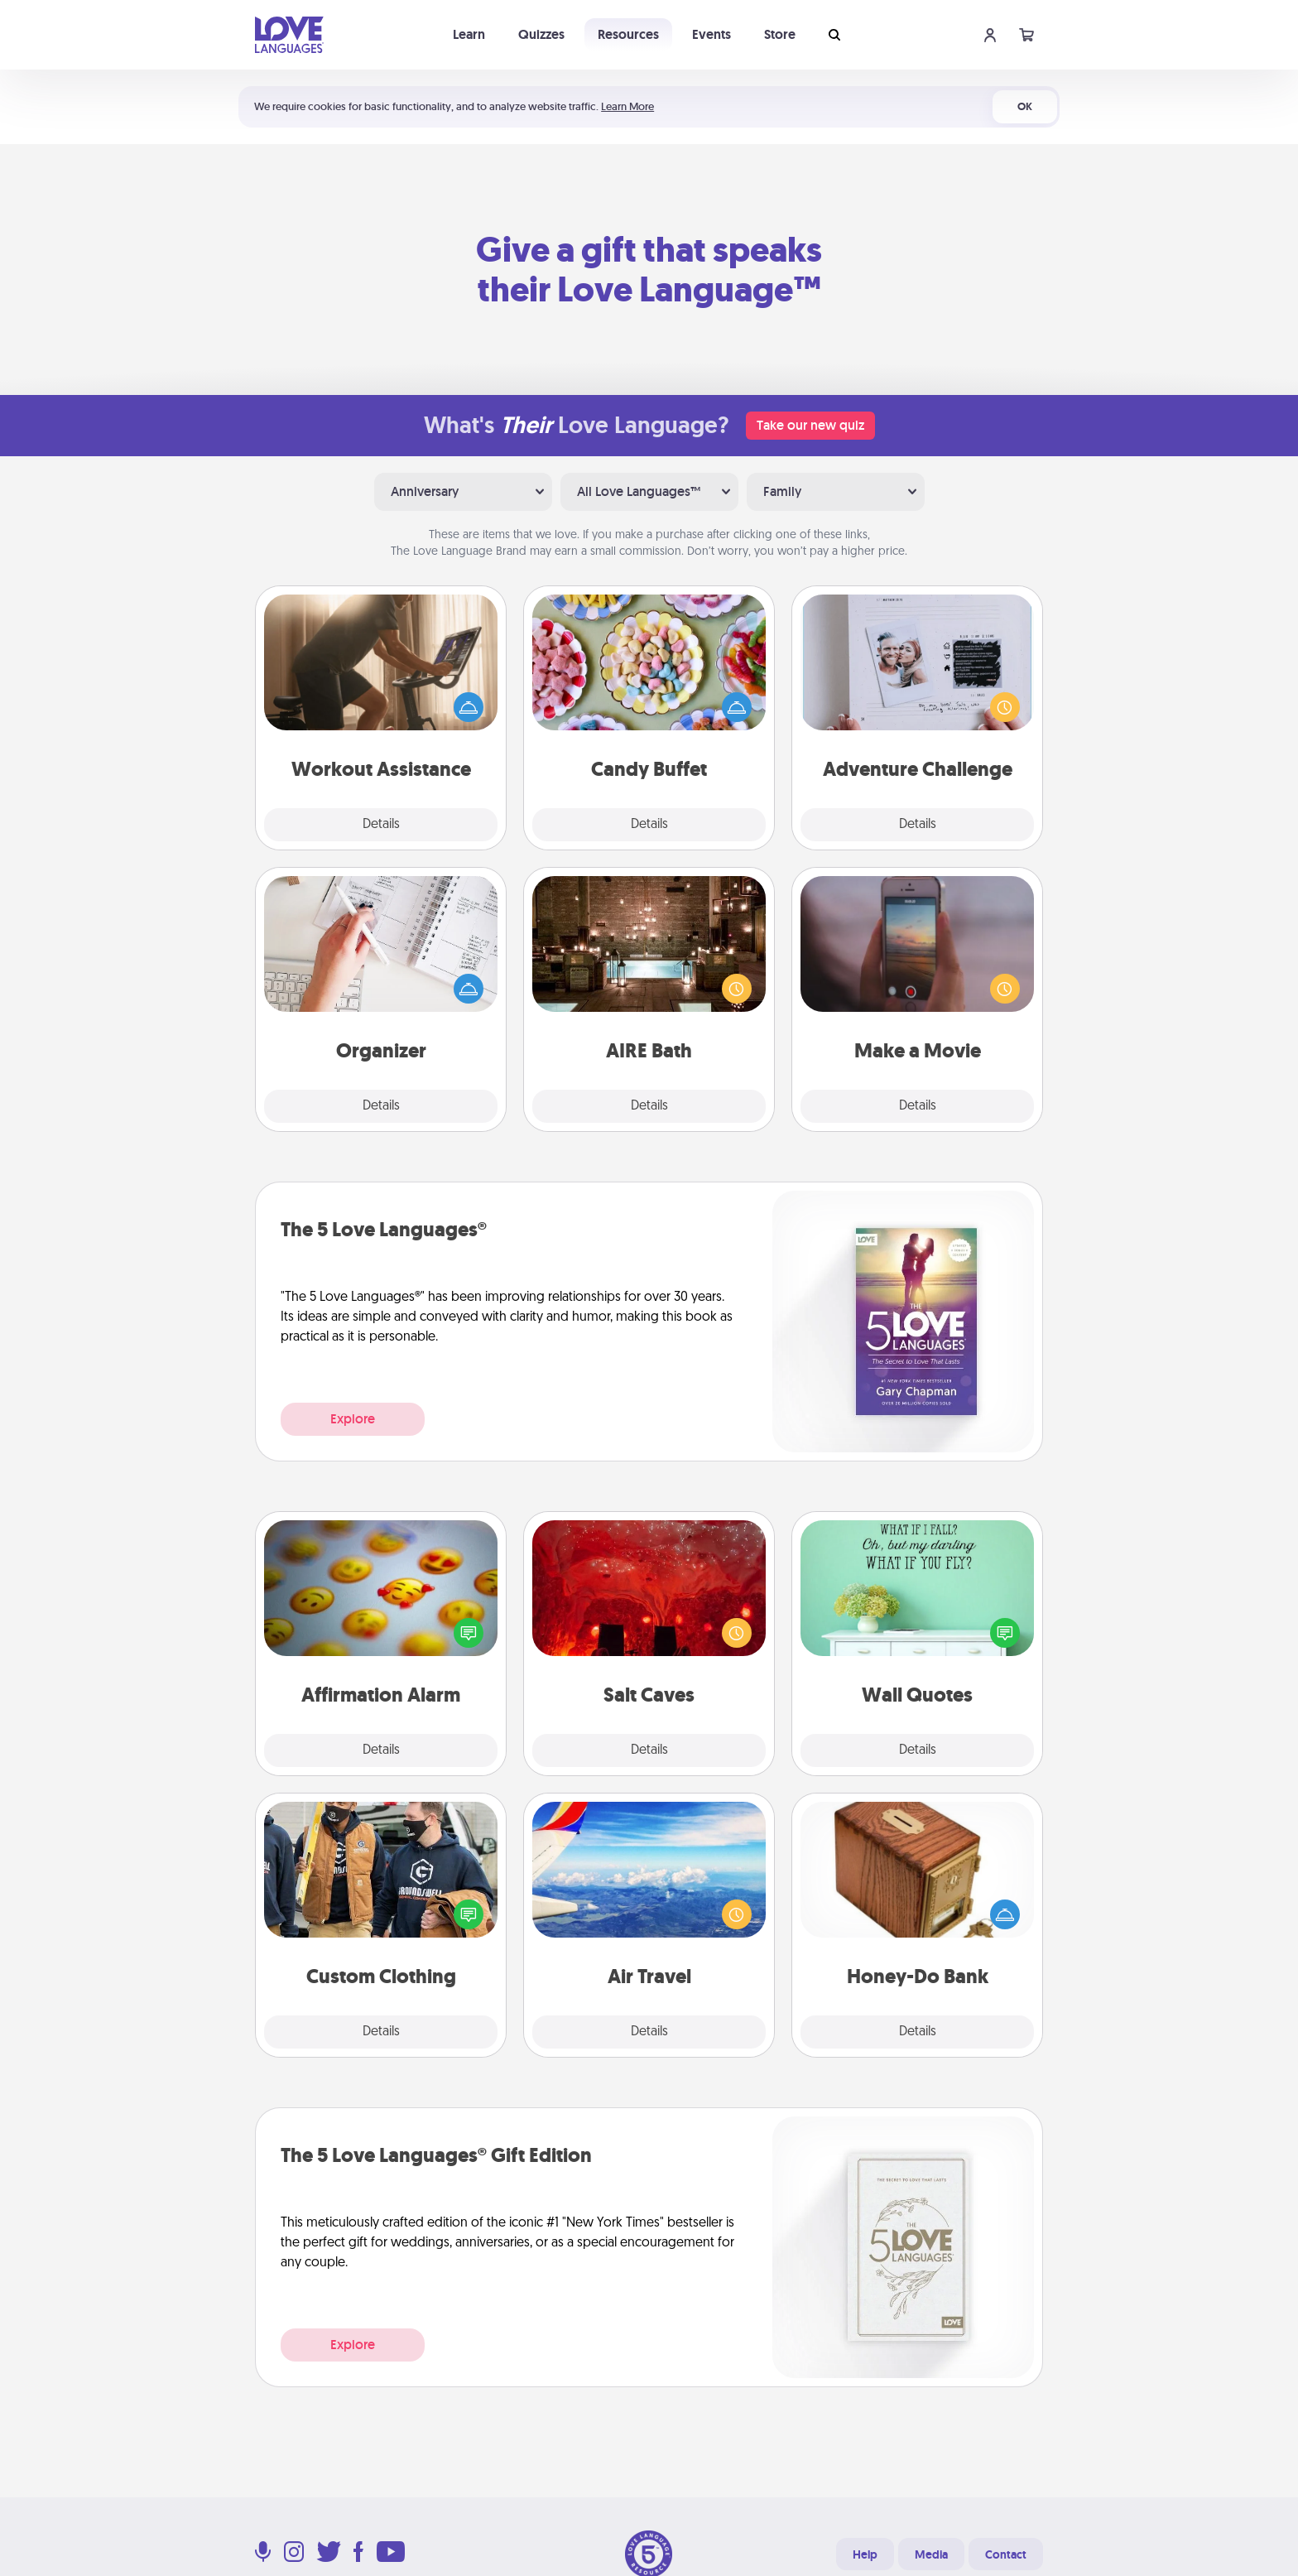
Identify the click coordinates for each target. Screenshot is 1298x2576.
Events (711, 34)
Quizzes (541, 34)
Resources (628, 34)
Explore (352, 1419)
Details (381, 824)
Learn (469, 34)
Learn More (627, 106)
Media (931, 2554)
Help (865, 2554)
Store (780, 34)
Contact (1005, 2554)
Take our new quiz (810, 425)
